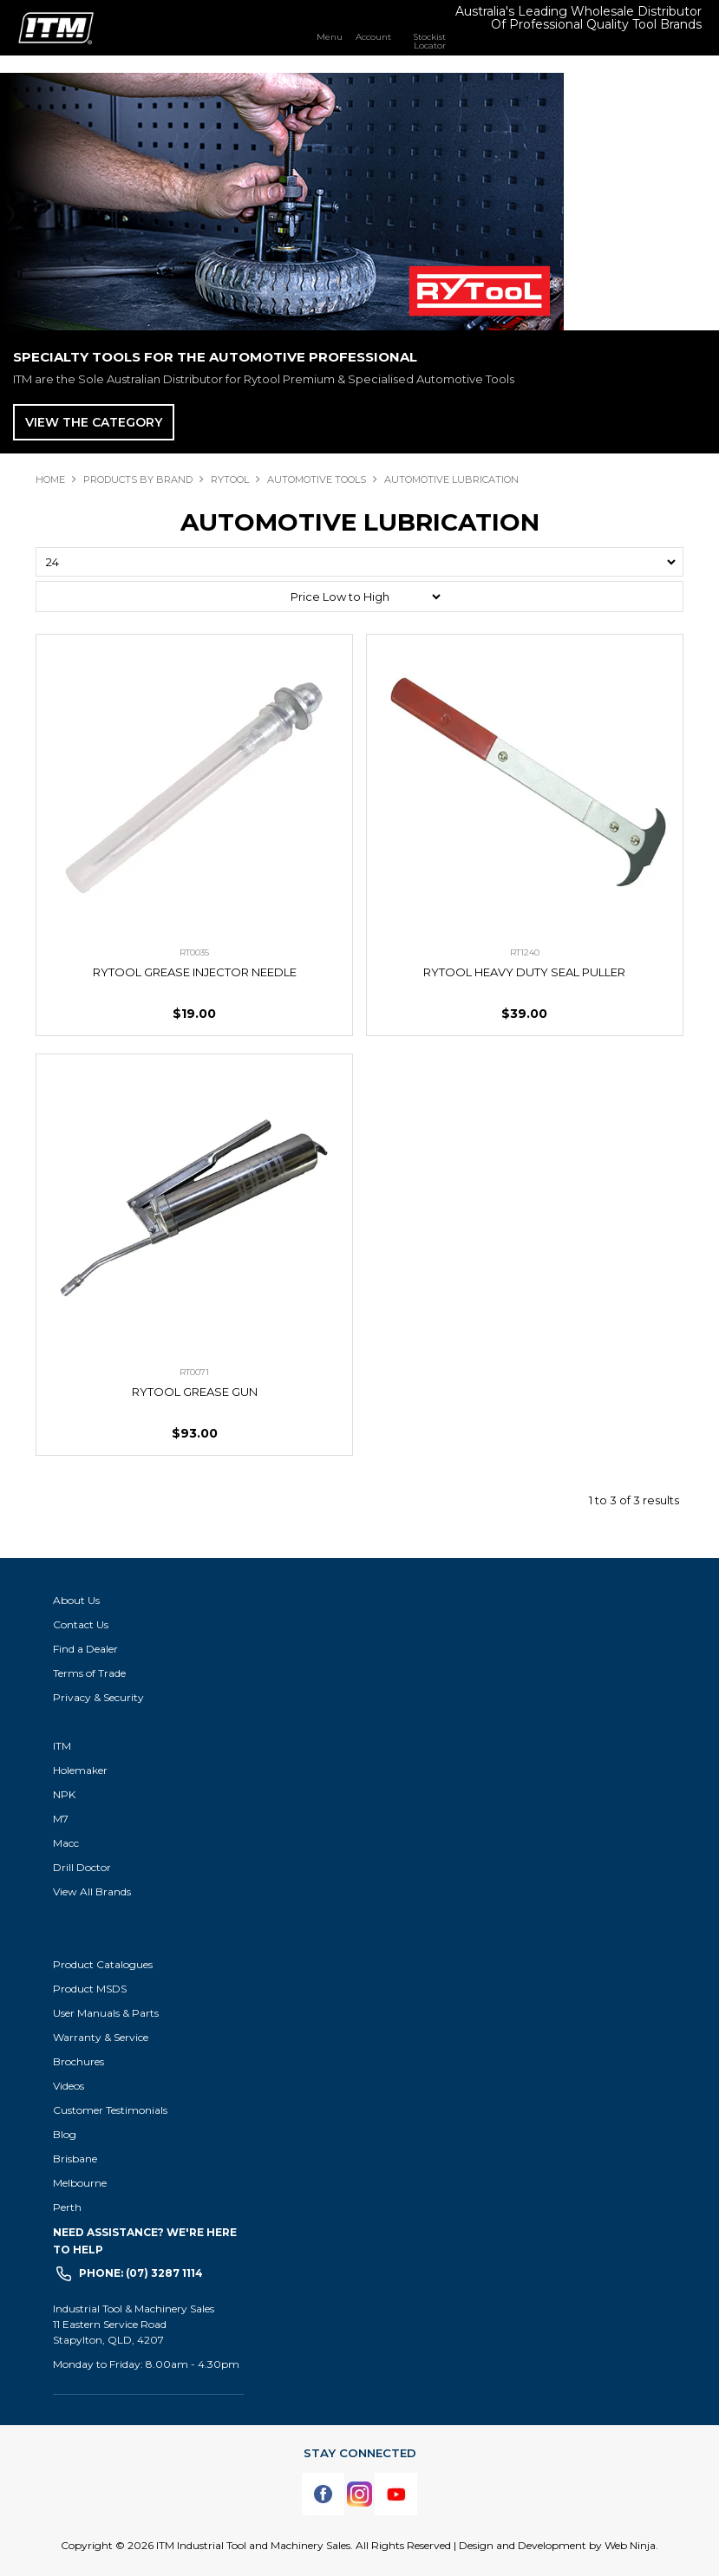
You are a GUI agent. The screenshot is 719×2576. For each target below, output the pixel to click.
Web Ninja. (631, 2545)
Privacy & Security (100, 1697)
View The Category (93, 422)
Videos (68, 2085)
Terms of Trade (89, 1672)
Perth (67, 2207)
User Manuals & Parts (106, 2012)
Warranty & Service (100, 2037)
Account (373, 36)
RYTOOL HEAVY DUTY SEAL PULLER (524, 972)
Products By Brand (138, 479)
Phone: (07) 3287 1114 (141, 2272)
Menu (330, 36)
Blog (64, 2134)
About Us (76, 1600)
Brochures (78, 2061)
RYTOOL (230, 479)
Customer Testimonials (110, 2109)
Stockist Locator (429, 40)
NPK (64, 1794)
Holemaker (80, 1770)
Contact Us (80, 1624)
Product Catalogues (103, 1964)
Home (50, 479)
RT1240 (524, 952)
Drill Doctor (82, 1867)
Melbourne (80, 2182)
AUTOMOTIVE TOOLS (316, 479)
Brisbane (75, 2158)
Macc (66, 1842)
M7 (61, 1818)
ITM (62, 1745)
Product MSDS (90, 1988)
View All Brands (92, 1891)
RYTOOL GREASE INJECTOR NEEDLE (195, 972)
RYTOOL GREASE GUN (195, 1392)
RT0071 (194, 1372)
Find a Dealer (85, 1648)
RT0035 (194, 952)
